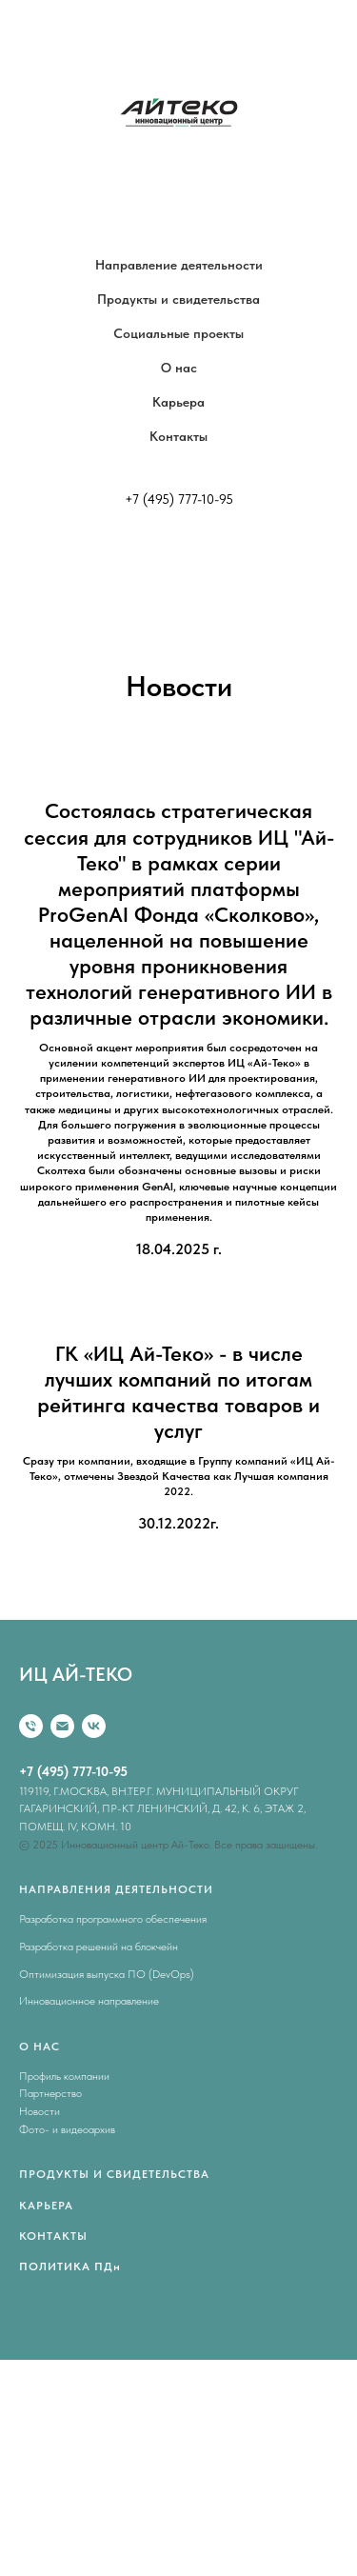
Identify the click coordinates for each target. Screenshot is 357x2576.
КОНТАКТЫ (53, 2236)
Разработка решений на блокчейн (98, 1946)
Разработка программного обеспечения (113, 1919)
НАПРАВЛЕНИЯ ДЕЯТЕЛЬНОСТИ (116, 1889)
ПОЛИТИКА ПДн (70, 2266)
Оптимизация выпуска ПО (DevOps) (106, 1974)
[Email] (62, 1726)
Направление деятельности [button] (179, 264)
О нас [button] (179, 367)
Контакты (178, 436)
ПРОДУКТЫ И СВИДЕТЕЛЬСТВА (114, 2174)
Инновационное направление (89, 2000)
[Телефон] (31, 1726)
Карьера (178, 401)
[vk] (94, 1726)
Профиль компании (64, 2076)
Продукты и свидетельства (178, 299)
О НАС (39, 2046)
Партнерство (50, 2093)
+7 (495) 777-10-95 (179, 499)
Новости (39, 2111)
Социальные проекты (178, 333)
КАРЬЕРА (46, 2205)
